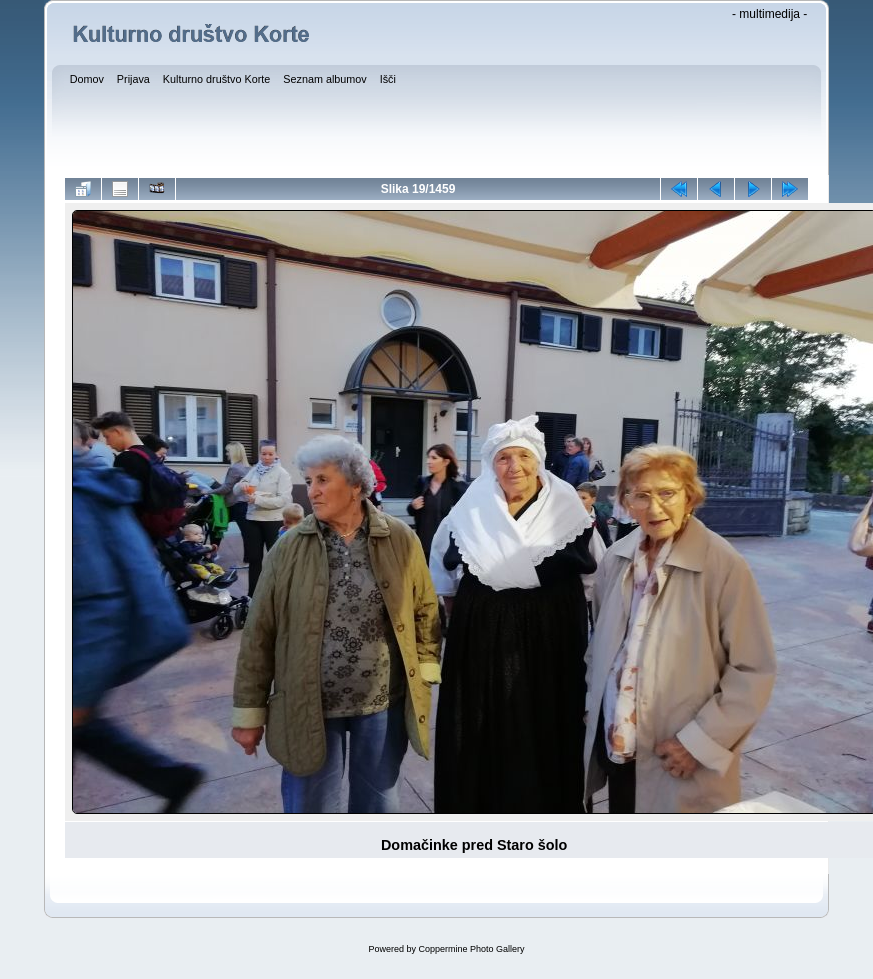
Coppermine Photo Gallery (471, 949)
